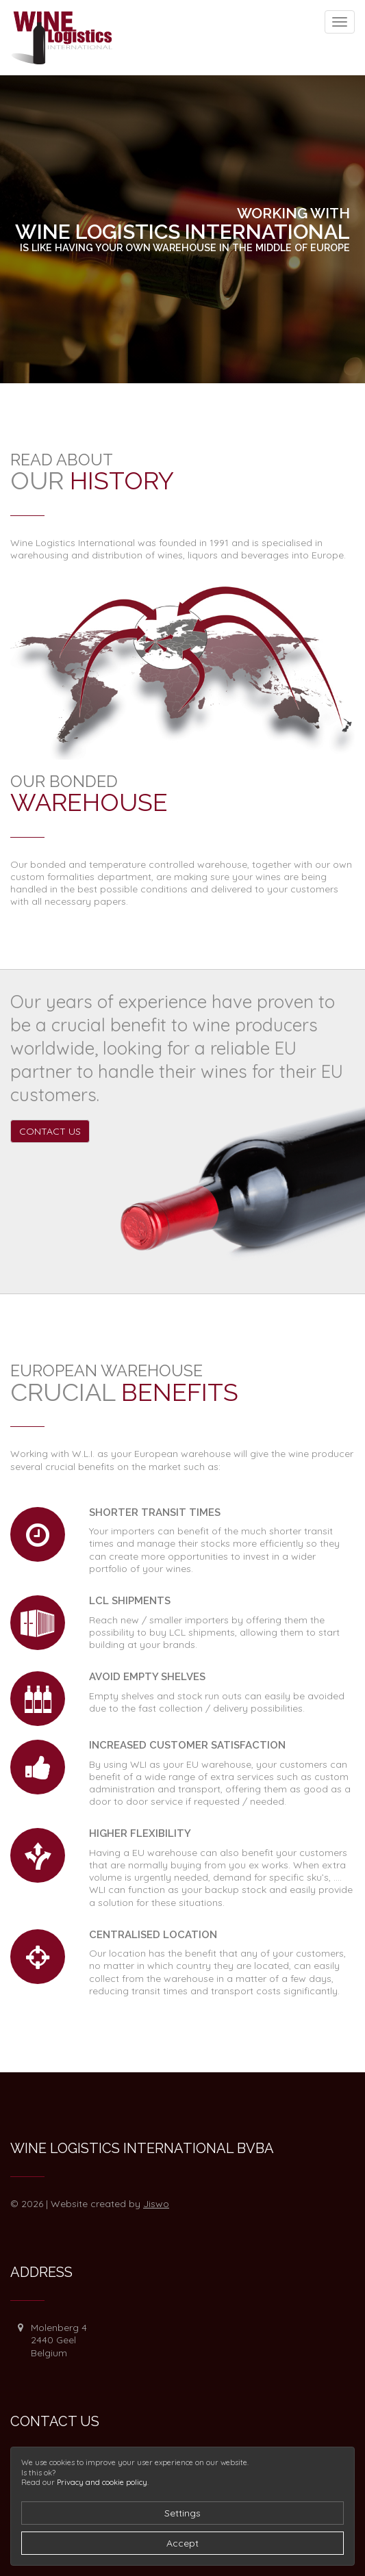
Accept (182, 2543)
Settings (182, 2513)
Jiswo (156, 2204)
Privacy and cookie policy (102, 2482)
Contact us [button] (50, 1131)
